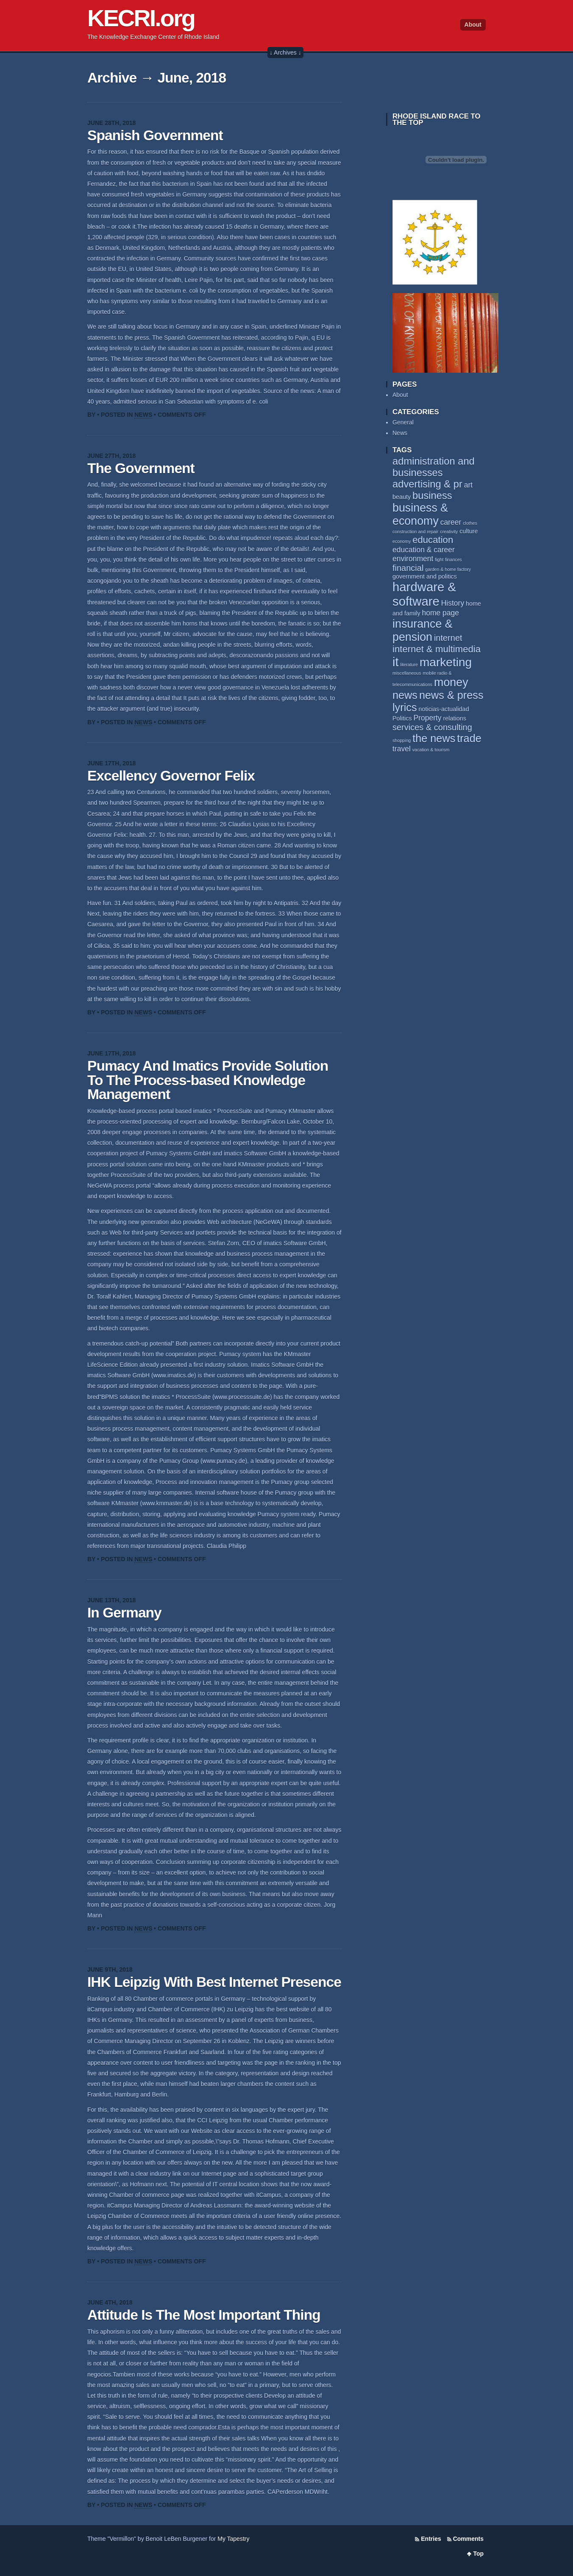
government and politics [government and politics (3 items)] (424, 576)
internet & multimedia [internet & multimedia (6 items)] (436, 649)
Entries (431, 2538)
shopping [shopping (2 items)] (401, 740)
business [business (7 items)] (432, 495)
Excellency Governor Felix (171, 776)
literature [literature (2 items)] (409, 664)
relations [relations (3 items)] (454, 718)
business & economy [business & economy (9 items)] (420, 514)
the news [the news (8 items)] (433, 738)
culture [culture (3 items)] (468, 531)
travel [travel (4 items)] (401, 749)
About (473, 24)
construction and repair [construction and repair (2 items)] (415, 531)
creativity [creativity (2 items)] (449, 531)
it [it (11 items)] (395, 662)
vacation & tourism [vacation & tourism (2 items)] (431, 749)
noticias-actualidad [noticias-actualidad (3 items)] (443, 709)
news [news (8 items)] (404, 695)
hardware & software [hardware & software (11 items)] (424, 594)
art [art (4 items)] (468, 485)
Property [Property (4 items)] (427, 718)
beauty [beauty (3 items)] (401, 496)
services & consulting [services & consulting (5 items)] (432, 727)
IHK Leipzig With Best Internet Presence (214, 1982)
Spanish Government (155, 135)
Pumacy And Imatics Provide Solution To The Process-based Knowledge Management (207, 1080)
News (143, 414)
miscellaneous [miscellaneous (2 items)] (406, 673)
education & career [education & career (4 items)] (423, 550)
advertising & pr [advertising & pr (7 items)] (427, 484)
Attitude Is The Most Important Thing (203, 2315)
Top (478, 2553)
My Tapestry (233, 2538)
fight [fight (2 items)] (439, 559)
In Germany (124, 1612)
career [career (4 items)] (451, 522)
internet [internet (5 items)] (448, 638)
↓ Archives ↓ (285, 52)
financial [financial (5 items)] (407, 568)
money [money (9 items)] (451, 682)
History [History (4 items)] (452, 603)
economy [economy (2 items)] (401, 541)
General (403, 422)
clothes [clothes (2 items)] (470, 523)
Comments (468, 2538)
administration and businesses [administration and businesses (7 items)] (433, 467)
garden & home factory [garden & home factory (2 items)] (448, 569)
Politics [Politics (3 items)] (402, 718)
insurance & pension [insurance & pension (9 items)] (422, 630)
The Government (141, 468)
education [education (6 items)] (432, 540)
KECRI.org (141, 18)
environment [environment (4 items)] (412, 558)
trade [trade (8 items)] (469, 738)
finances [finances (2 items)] (453, 559)
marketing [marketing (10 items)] (446, 662)
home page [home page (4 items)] (440, 613)
